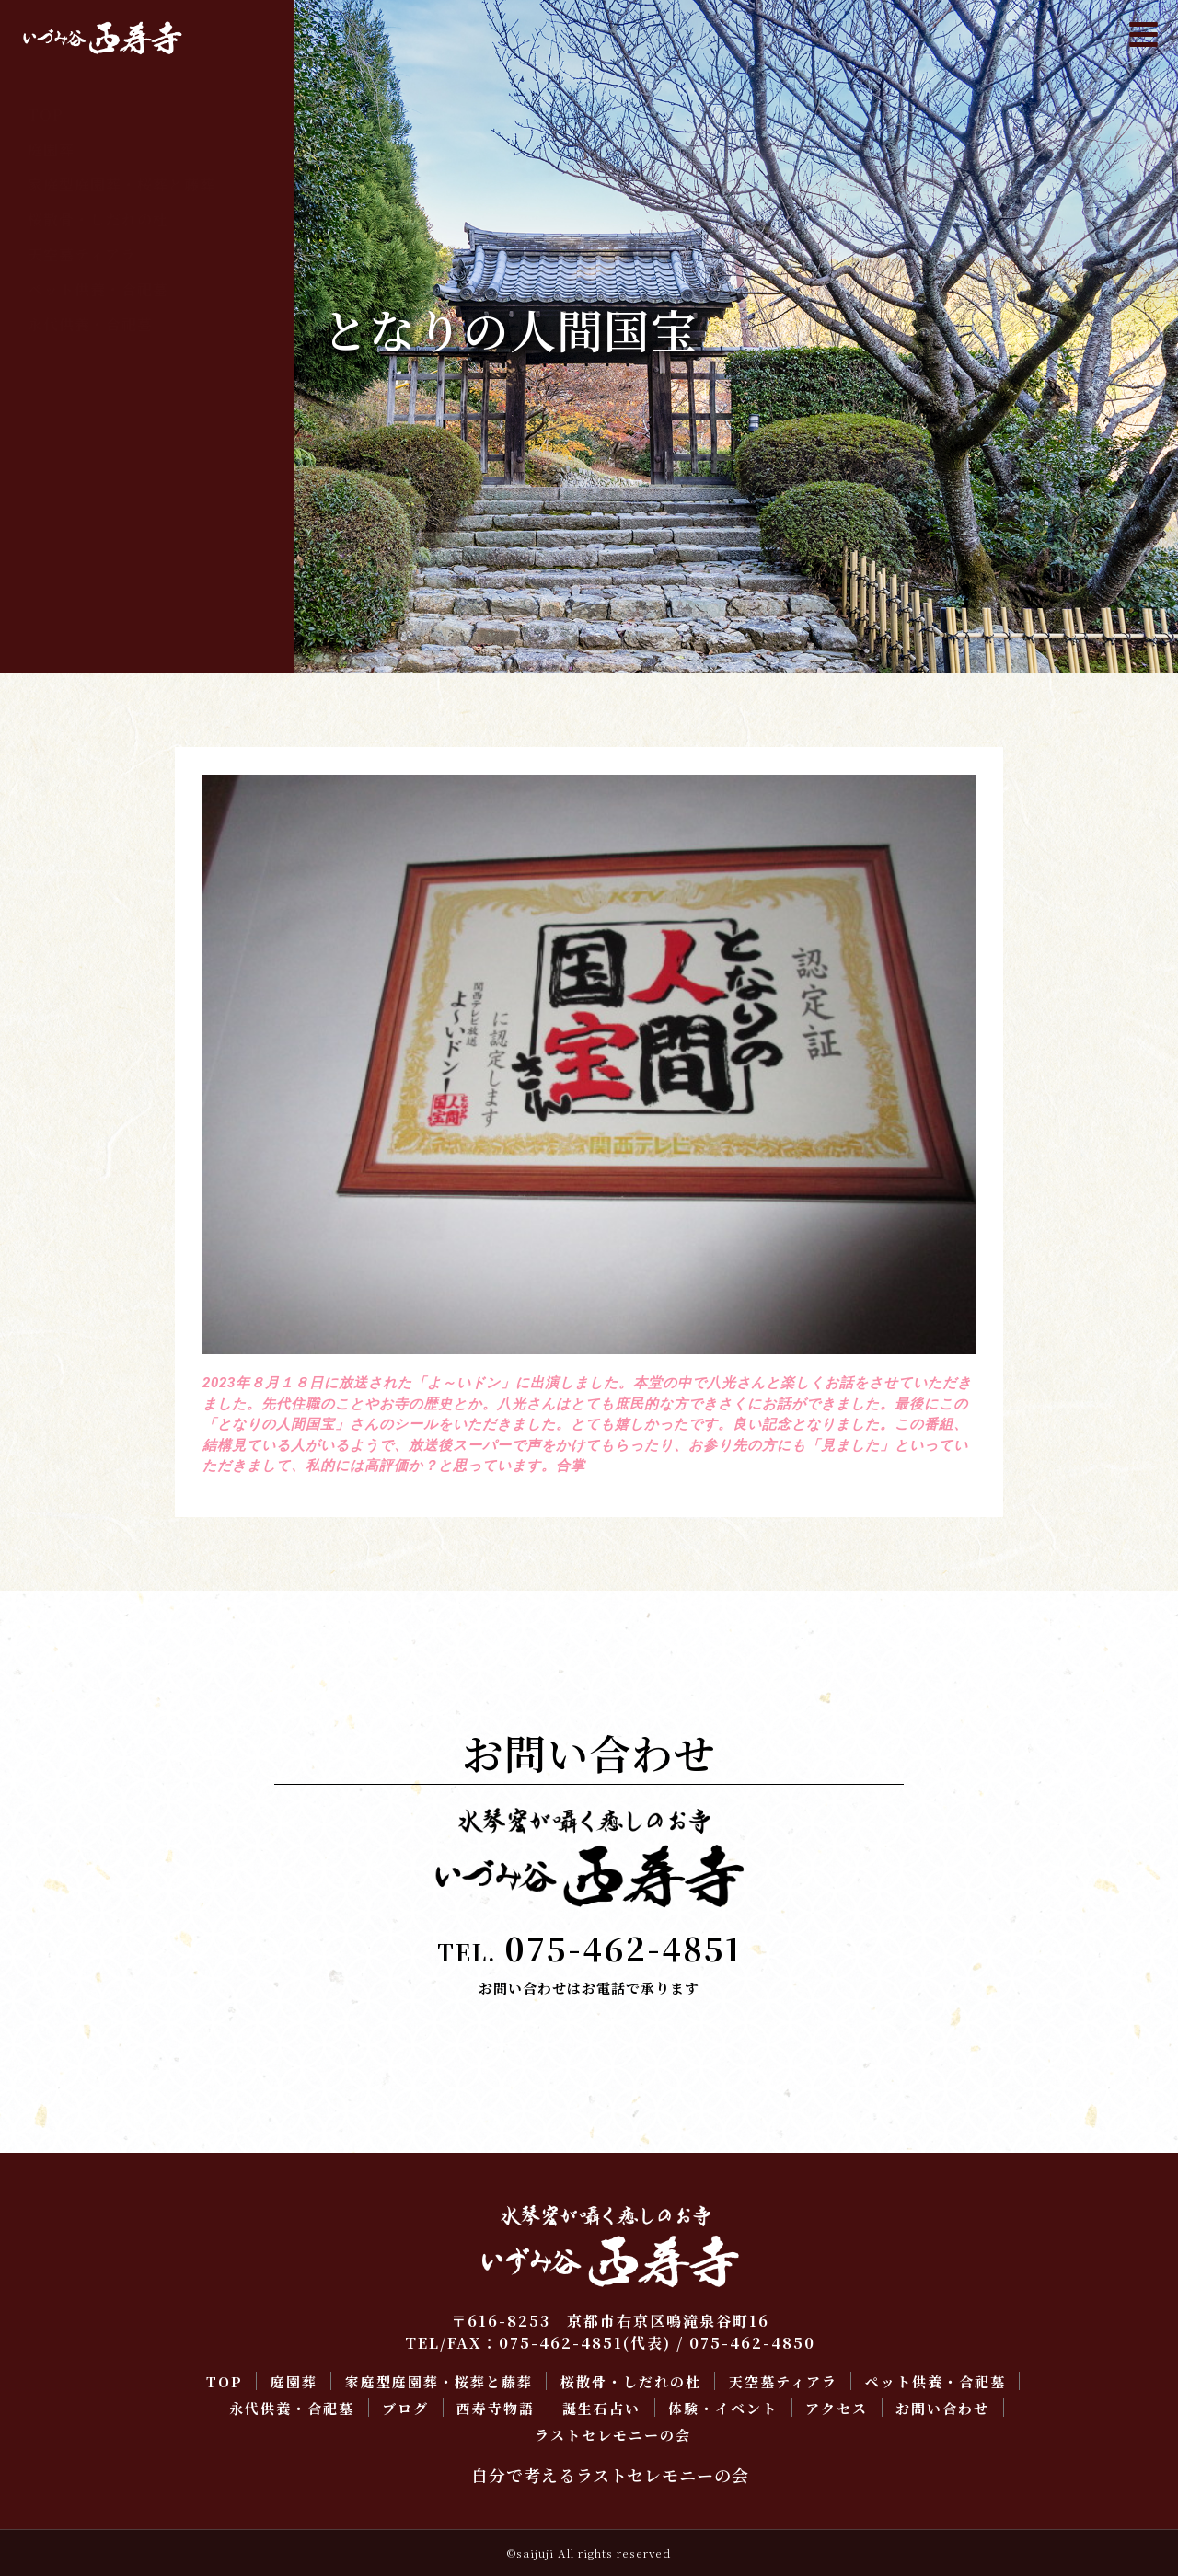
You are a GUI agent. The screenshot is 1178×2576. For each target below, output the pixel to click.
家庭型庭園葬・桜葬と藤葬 (121, 184)
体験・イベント (82, 464)
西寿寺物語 (67, 394)
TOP (45, 114)
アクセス (59, 499)
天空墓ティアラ (82, 254)
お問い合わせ (74, 534)
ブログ (51, 359)
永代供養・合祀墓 (90, 324)
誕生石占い (67, 429)
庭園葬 (51, 149)
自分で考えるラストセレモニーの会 (610, 2475)
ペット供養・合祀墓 (98, 289)
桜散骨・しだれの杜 (98, 219)
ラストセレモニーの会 (106, 569)
